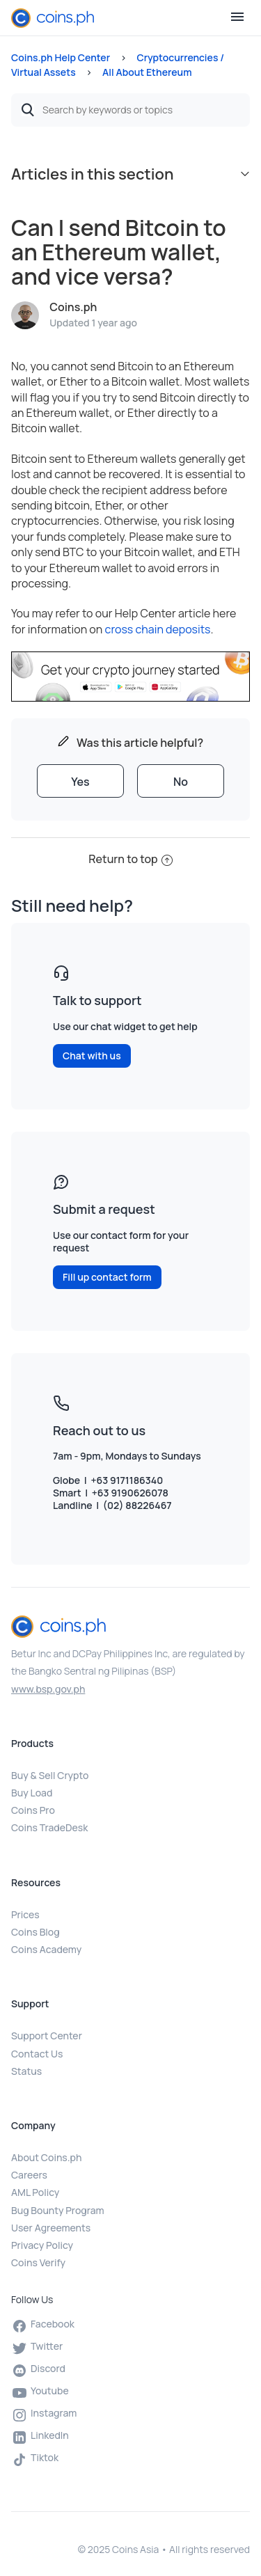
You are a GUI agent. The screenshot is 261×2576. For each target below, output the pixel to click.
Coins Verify (38, 2262)
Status (26, 2071)
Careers (29, 2174)
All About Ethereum (147, 72)
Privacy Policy (42, 2245)
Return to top (130, 859)
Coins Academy (46, 1949)
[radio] (80, 781)
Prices (25, 1914)
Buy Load (31, 1792)
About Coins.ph (46, 2157)
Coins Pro (33, 1810)
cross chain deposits (158, 629)
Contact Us (37, 2053)
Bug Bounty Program (57, 2210)
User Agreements (50, 2227)
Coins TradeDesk (49, 1827)
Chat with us (92, 1055)
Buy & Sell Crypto (49, 1775)
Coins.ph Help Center (60, 57)
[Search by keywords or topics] (130, 110)
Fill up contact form (107, 1276)
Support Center (46, 2035)
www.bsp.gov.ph (48, 1689)
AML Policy (35, 2192)
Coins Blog (35, 1931)
